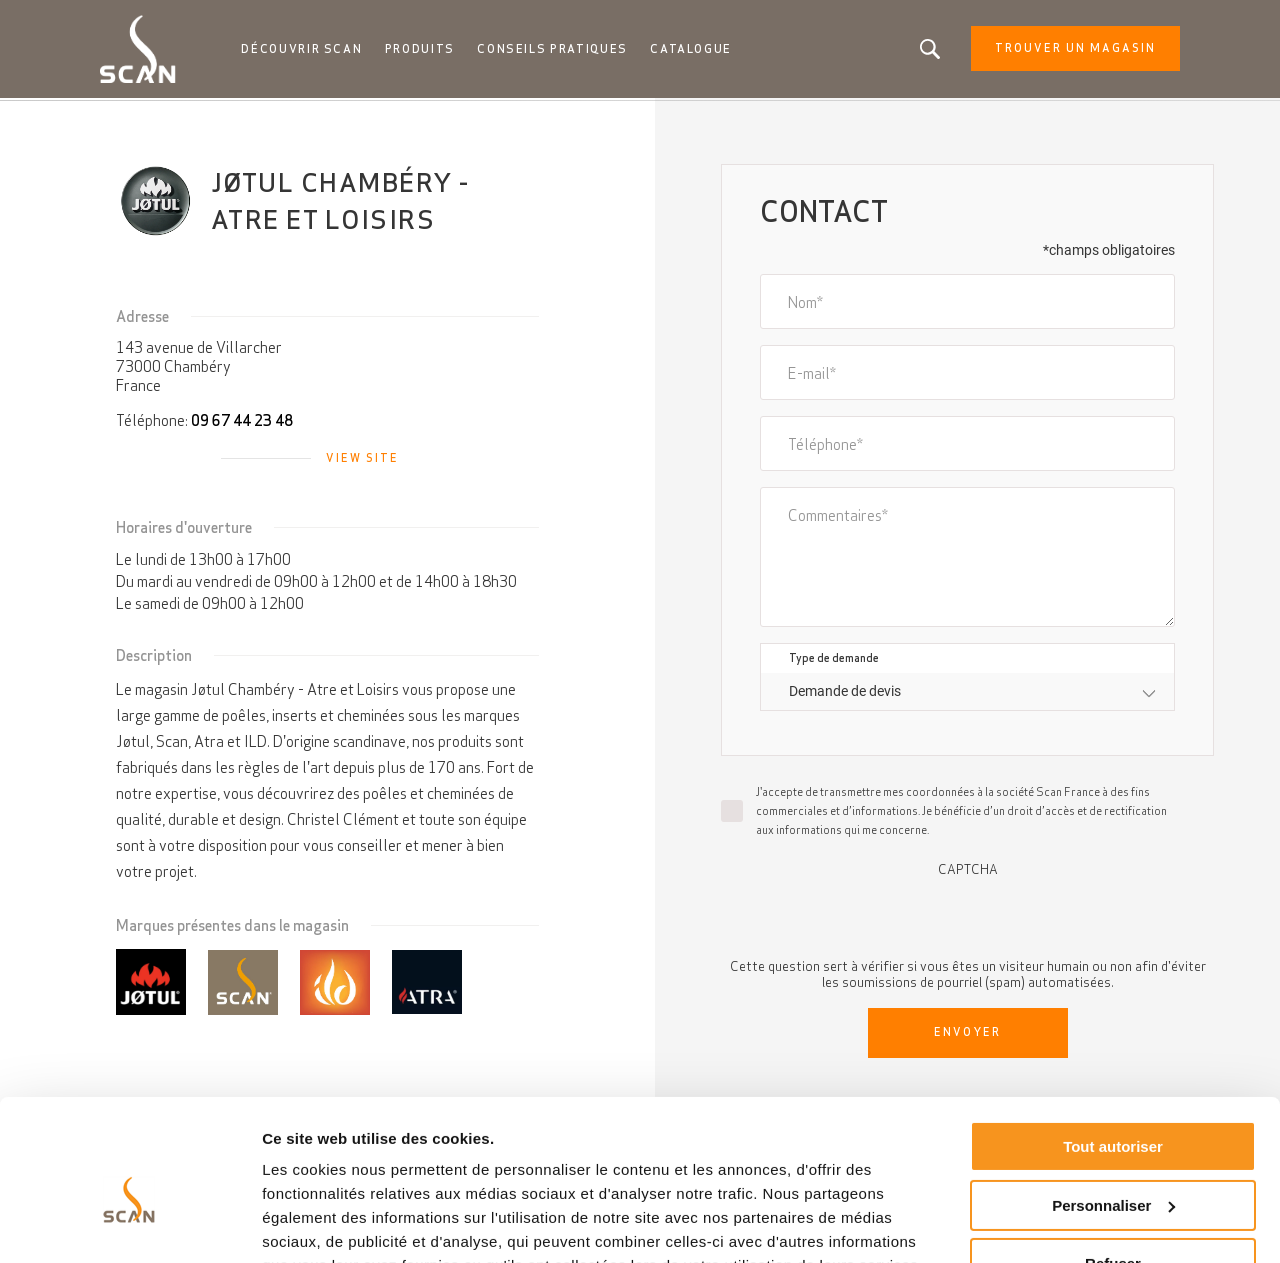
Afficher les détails (329, 1223)
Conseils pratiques (556, 50)
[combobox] (967, 693)
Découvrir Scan (308, 50)
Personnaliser (1113, 1107)
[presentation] (968, 918)
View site (362, 460)
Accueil (126, 120)
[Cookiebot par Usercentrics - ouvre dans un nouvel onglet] (129, 1224)
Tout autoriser (1113, 1049)
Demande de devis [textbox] (845, 693)
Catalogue (693, 50)
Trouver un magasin (1068, 50)
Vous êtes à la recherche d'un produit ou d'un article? (923, 50)
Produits (425, 50)
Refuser (1113, 1166)
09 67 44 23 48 (242, 422)
